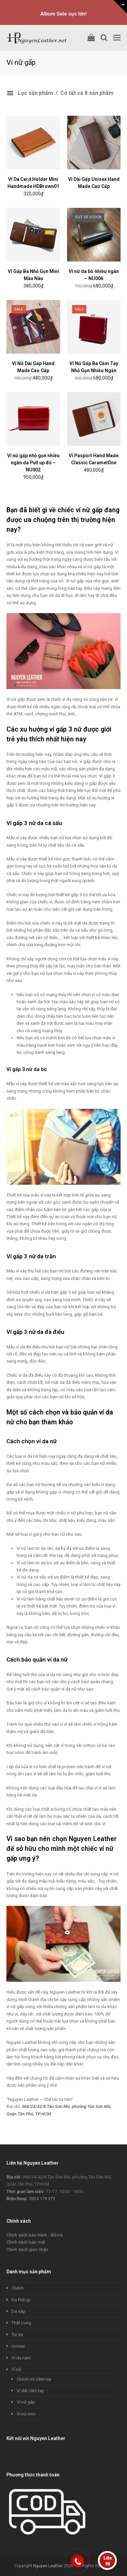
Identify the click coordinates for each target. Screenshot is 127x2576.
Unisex (18, 2346)
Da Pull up (21, 2299)
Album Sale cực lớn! (63, 14)
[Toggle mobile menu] (117, 38)
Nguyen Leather (48, 2566)
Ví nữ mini (26, 2413)
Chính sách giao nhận (27, 2249)
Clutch (18, 2288)
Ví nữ (16, 2369)
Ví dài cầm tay (30, 2390)
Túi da (17, 2334)
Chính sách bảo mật (25, 2242)
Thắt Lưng (21, 2322)
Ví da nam (21, 2357)
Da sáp (18, 2311)
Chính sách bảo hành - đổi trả (34, 2235)
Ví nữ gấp (26, 2402)
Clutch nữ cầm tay (34, 2379)
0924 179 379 (42, 2198)
